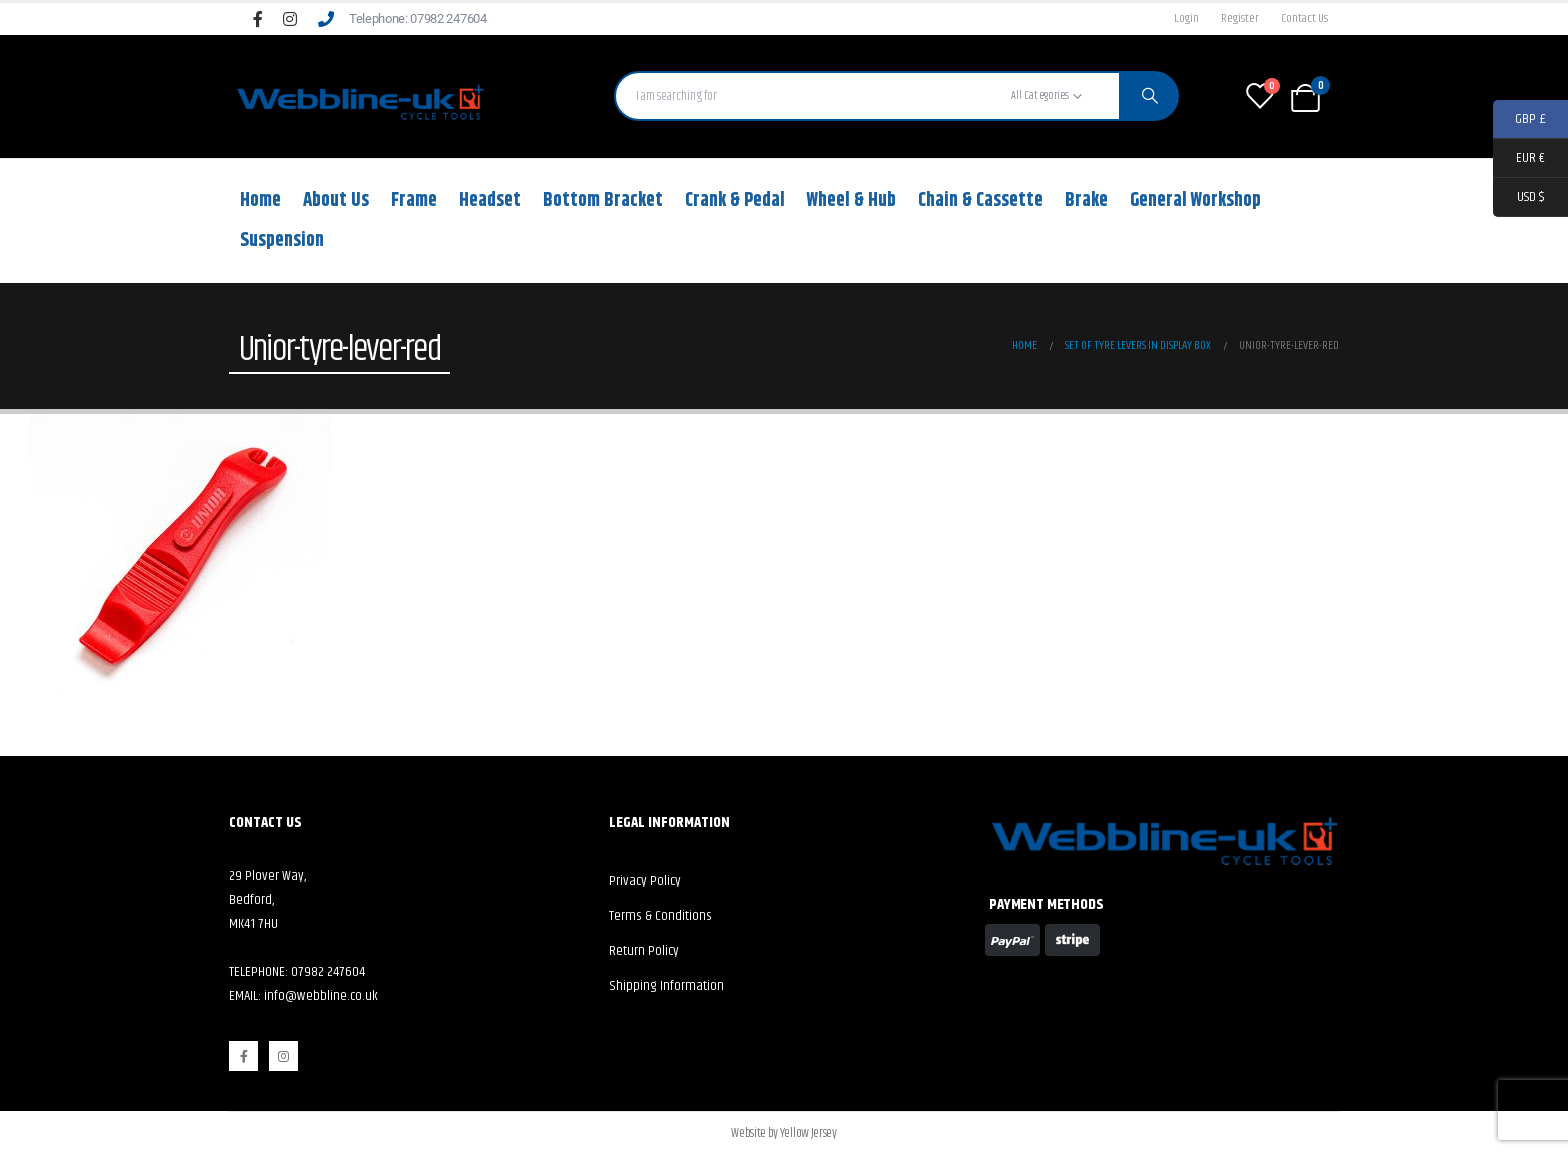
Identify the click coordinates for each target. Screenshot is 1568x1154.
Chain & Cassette (980, 200)
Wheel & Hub (851, 200)
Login (1186, 18)
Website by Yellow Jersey (783, 1133)
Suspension (282, 240)
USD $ (1518, 197)
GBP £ (1519, 119)
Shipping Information (666, 986)
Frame (414, 200)
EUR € (1519, 158)
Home (260, 200)
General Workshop (1195, 200)
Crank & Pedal (735, 200)
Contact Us (1304, 18)
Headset (490, 200)
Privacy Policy (645, 881)
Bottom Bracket (603, 200)
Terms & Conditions (660, 916)
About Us (336, 200)
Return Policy (644, 951)
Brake (1086, 200)
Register (1240, 18)
